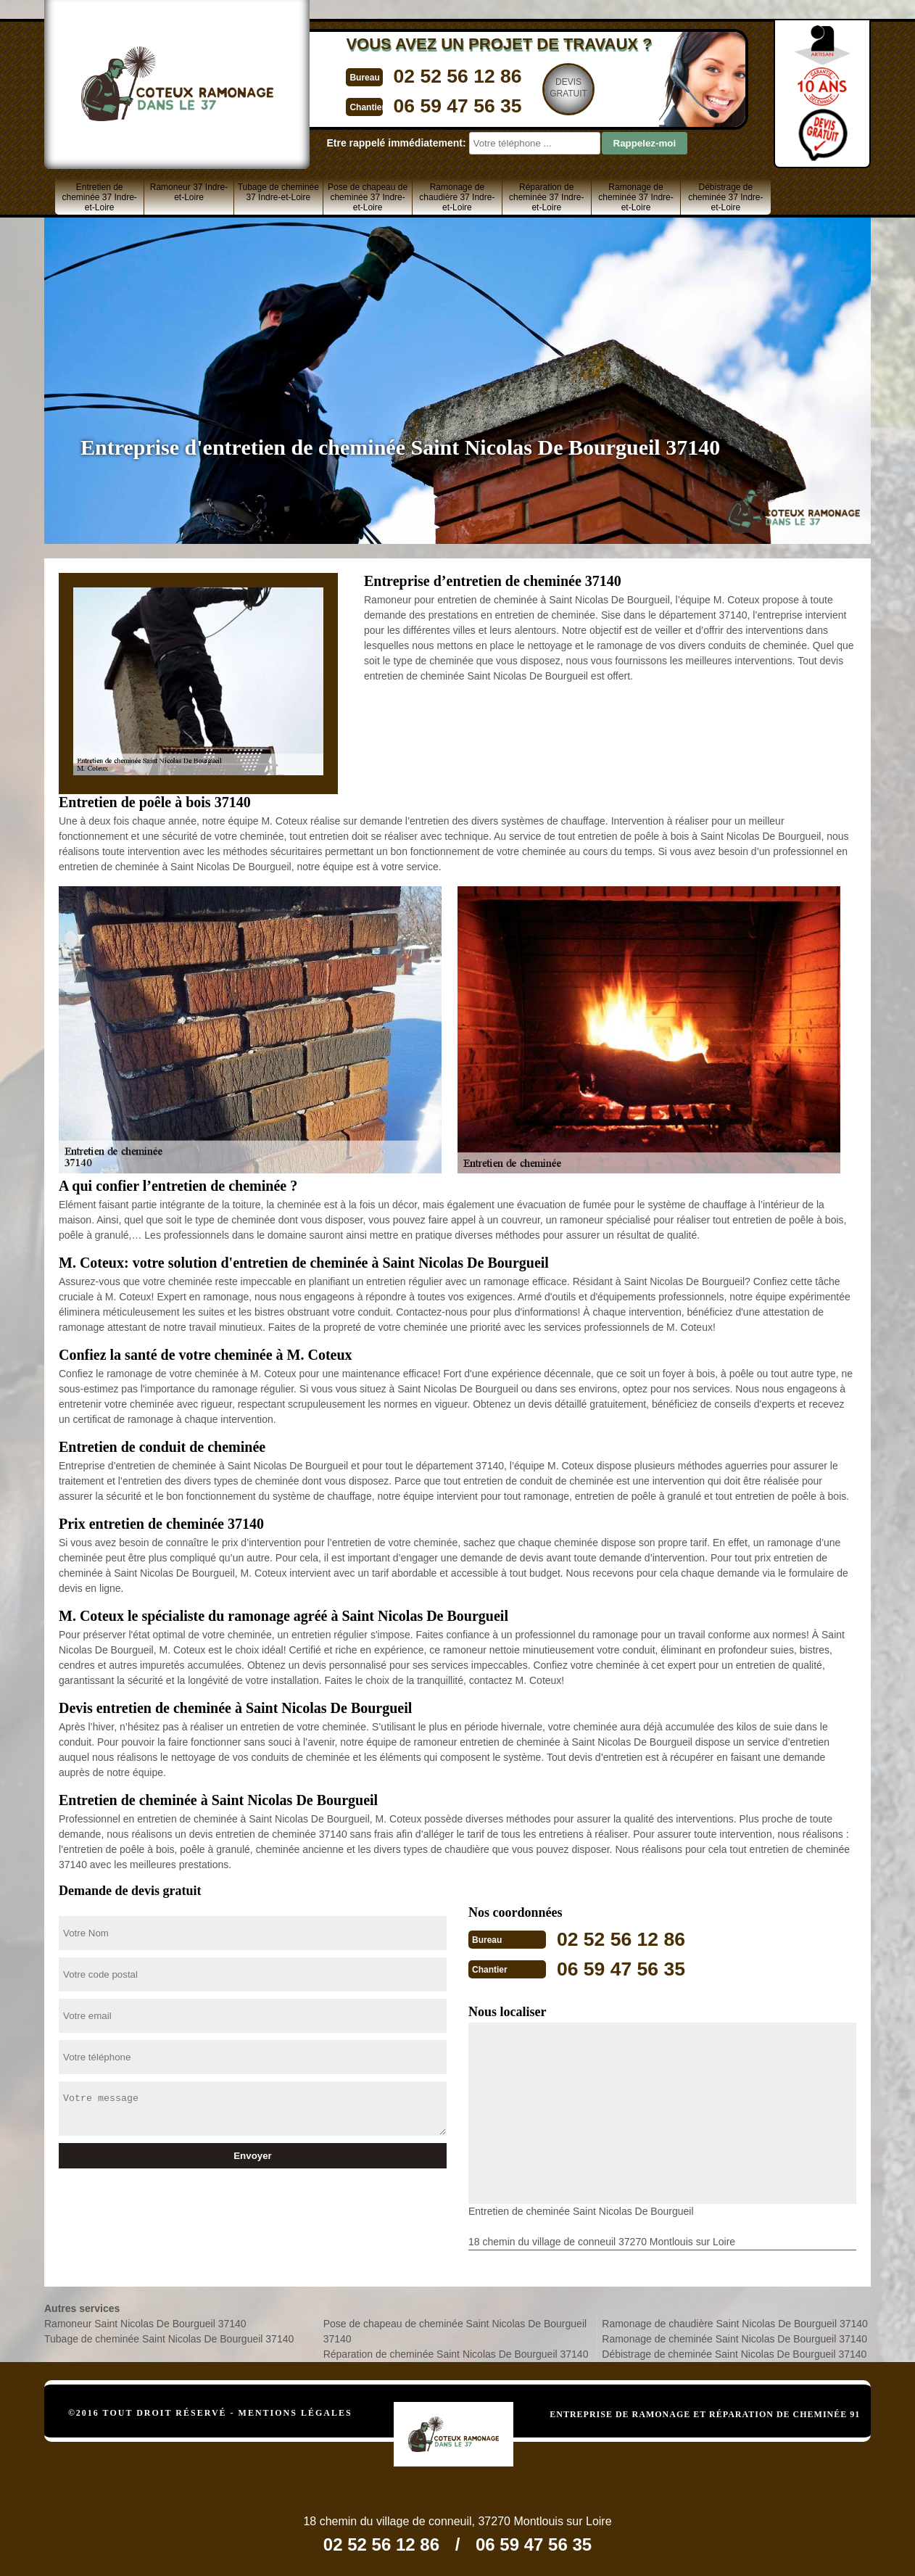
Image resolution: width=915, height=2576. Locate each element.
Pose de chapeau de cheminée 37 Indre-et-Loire (367, 197)
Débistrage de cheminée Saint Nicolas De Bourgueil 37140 (734, 2352)
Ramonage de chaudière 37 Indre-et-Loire (456, 197)
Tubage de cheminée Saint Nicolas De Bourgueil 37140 (169, 2337)
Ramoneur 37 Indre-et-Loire (189, 192)
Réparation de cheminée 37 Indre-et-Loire (546, 197)
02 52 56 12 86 (426, 75)
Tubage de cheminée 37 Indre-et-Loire (278, 192)
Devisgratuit (542, 88)
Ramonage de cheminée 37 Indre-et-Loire (635, 197)
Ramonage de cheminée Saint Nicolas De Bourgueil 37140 (734, 2337)
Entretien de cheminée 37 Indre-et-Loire (99, 197)
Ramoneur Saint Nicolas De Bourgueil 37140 (145, 2322)
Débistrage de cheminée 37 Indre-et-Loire (725, 197)
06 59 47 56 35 (426, 104)
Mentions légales (295, 2411)
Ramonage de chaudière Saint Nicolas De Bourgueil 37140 (735, 2322)
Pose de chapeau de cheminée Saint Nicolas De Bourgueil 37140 (455, 2329)
